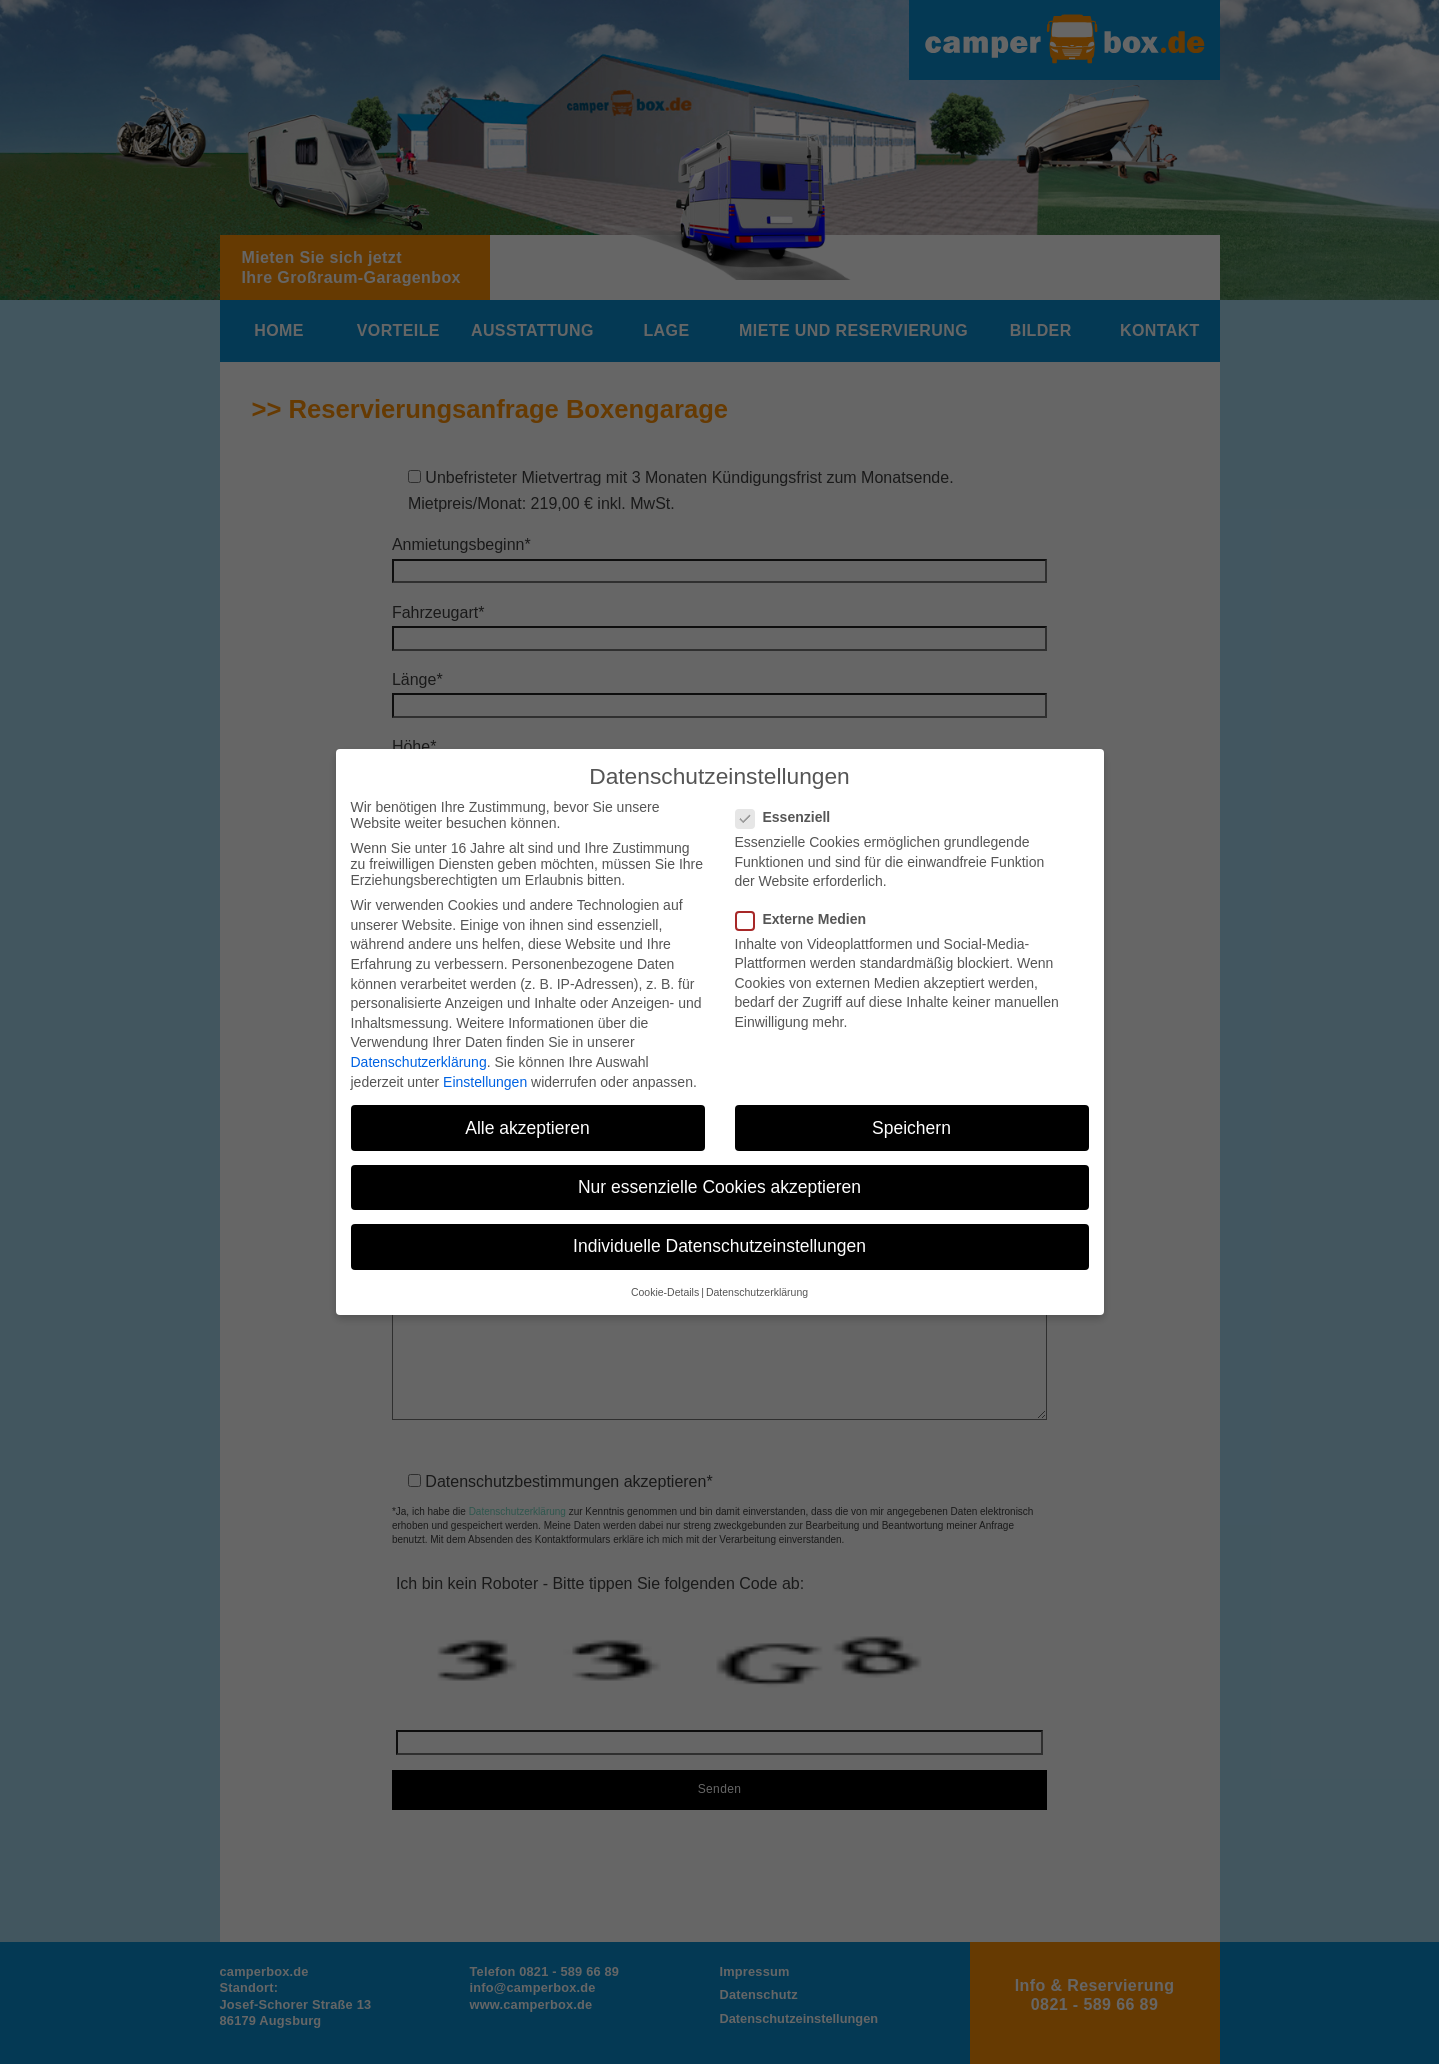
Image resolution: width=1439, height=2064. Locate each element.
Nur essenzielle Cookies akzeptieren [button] (719, 1187)
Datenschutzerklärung (419, 1062)
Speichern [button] (911, 1128)
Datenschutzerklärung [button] (757, 1292)
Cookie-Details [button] (665, 1292)
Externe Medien (807, 919)
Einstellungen (485, 1082)
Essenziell (789, 817)
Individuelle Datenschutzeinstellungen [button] (719, 1246)
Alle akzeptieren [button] (527, 1128)
